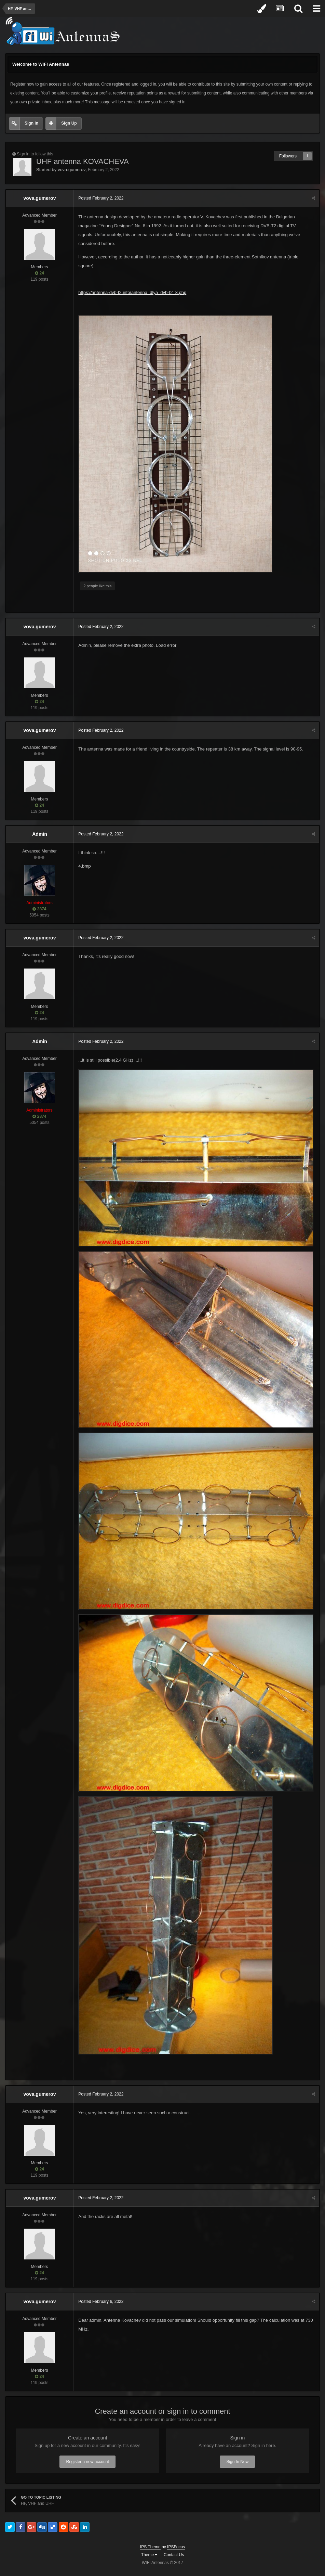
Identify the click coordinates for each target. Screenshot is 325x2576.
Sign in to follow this (35, 154)
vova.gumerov (72, 169)
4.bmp (85, 866)
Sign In (31, 123)
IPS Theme (150, 2548)
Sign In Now (237, 2463)
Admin (39, 834)
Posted (101, 198)
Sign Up (69, 123)
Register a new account (87, 2463)
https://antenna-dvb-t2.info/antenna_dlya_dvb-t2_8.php (133, 292)
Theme (149, 2556)
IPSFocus (176, 2548)
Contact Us (174, 2556)
